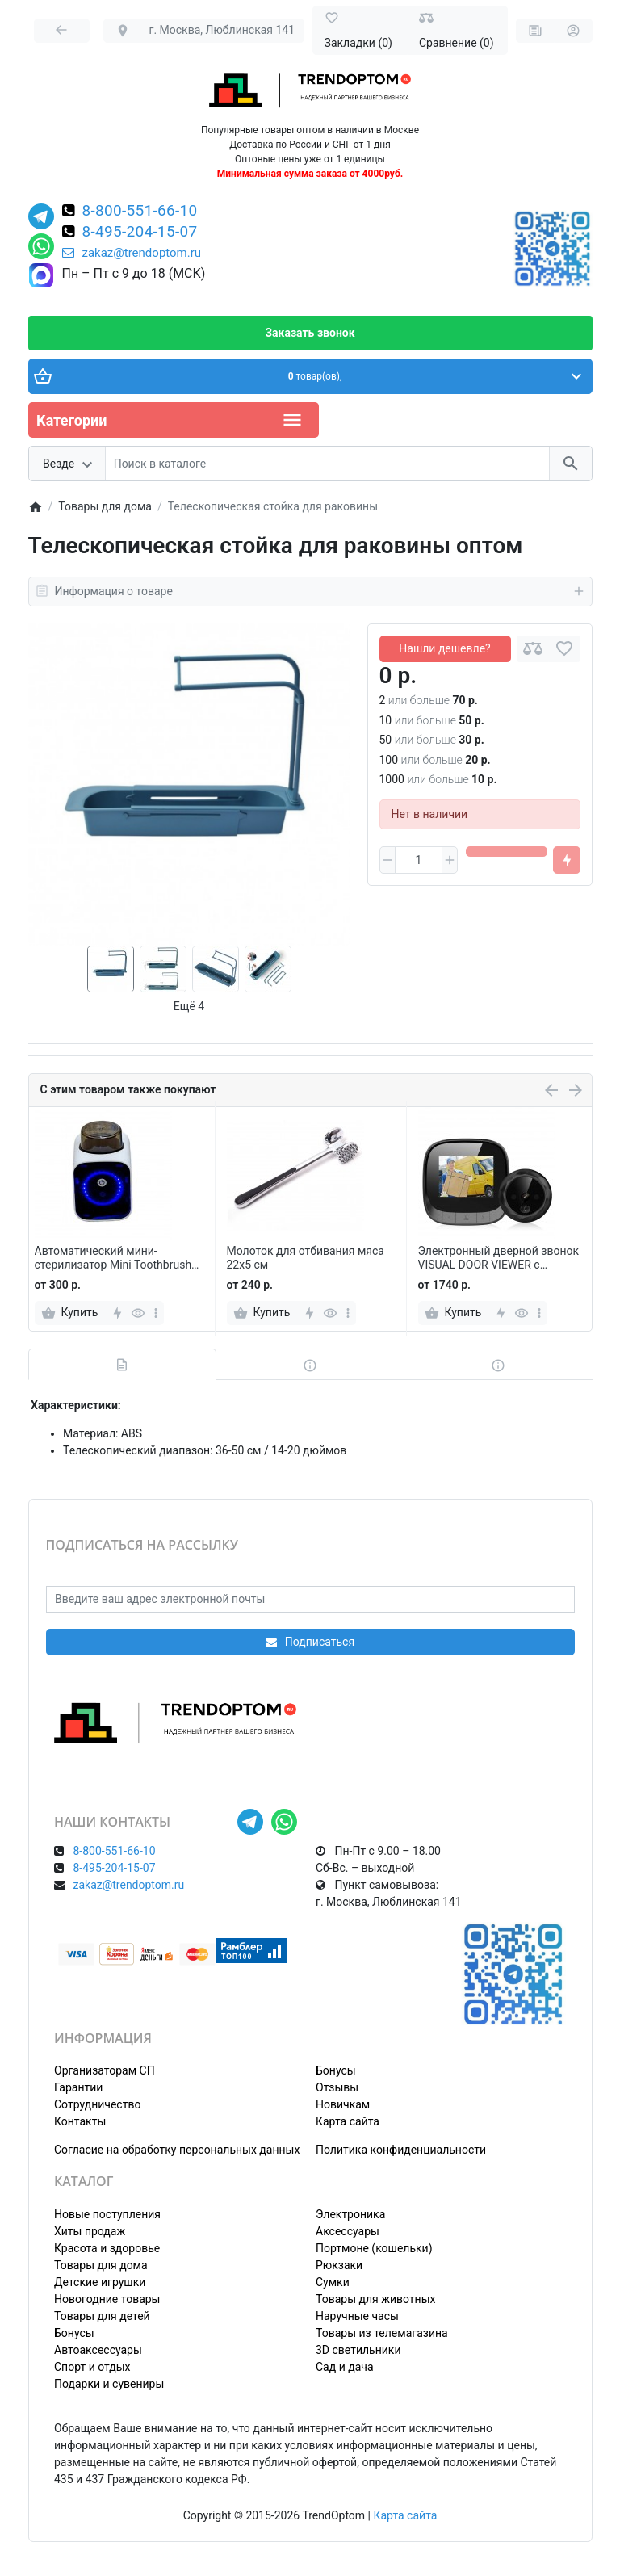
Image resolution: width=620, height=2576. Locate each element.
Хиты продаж (89, 2231)
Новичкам (343, 2104)
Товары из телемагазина (382, 2332)
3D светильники (358, 2349)
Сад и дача (345, 2366)
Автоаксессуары (98, 2349)
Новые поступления (107, 2214)
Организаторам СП (104, 2070)
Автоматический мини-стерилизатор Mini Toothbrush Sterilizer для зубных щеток (113, 1258)
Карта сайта (347, 2121)
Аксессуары (347, 2231)
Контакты (80, 2121)
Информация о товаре (310, 591)
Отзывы (337, 2087)
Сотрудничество (97, 2104)
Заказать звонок (309, 332)
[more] (156, 1313)
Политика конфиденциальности (401, 2149)
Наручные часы (357, 2316)
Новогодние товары (107, 2299)
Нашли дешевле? (444, 648)
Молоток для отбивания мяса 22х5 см (305, 1257)
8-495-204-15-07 (140, 232)
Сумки (333, 2282)
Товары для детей (102, 2316)
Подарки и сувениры (109, 2383)
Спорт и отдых (92, 2366)
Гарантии (78, 2087)
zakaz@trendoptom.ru (132, 252)
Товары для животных (375, 2299)
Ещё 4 (189, 1006)
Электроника (350, 2214)
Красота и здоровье (107, 2248)
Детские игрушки (99, 2282)
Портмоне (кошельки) (374, 2248)
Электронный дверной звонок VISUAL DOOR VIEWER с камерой (499, 1258)
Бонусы (336, 2070)
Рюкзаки (339, 2265)
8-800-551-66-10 (140, 211)
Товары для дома (101, 2265)
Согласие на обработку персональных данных (177, 2149)
